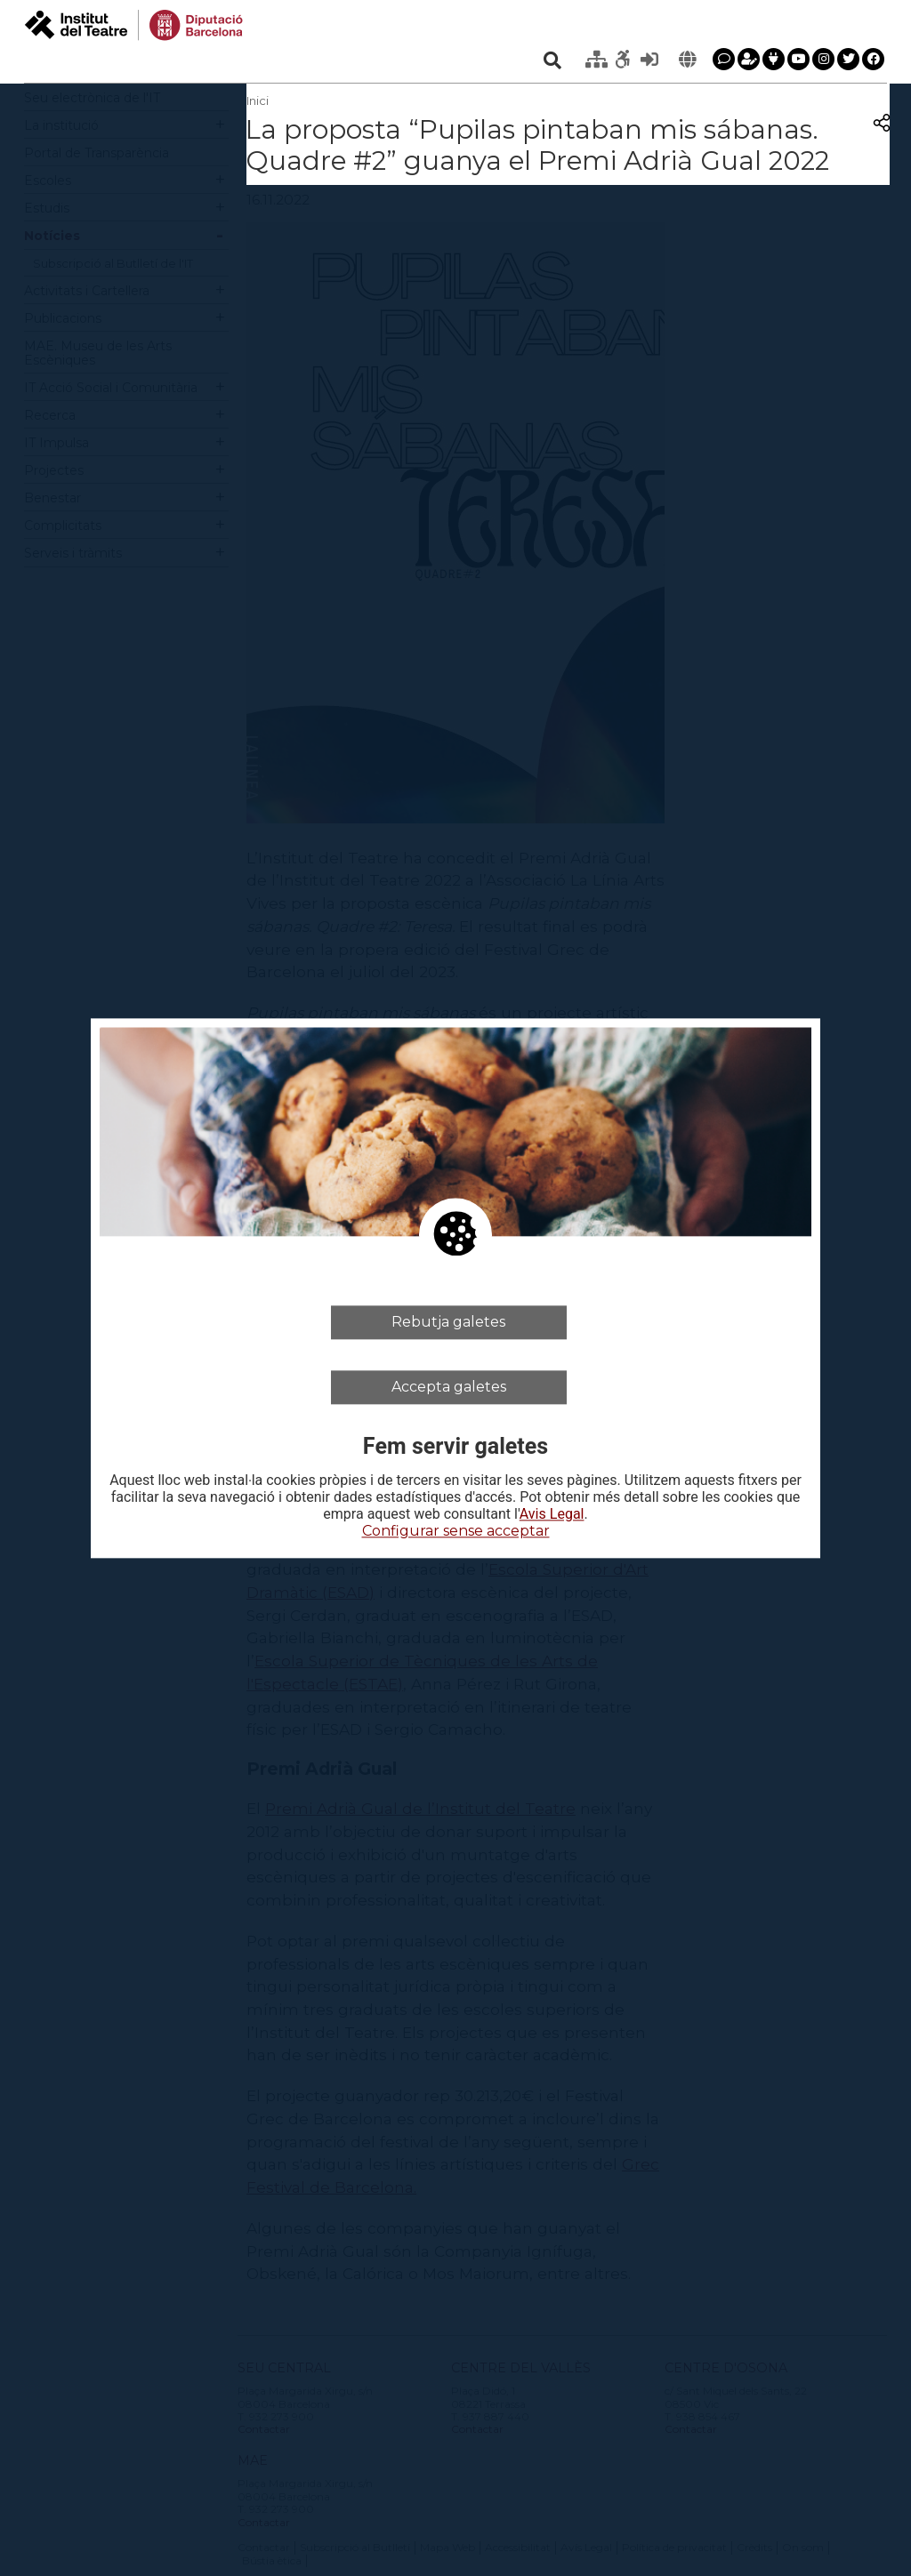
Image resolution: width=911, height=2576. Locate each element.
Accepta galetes (448, 1386)
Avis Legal (552, 1515)
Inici (257, 100)
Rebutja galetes (448, 1321)
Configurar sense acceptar (456, 1531)
